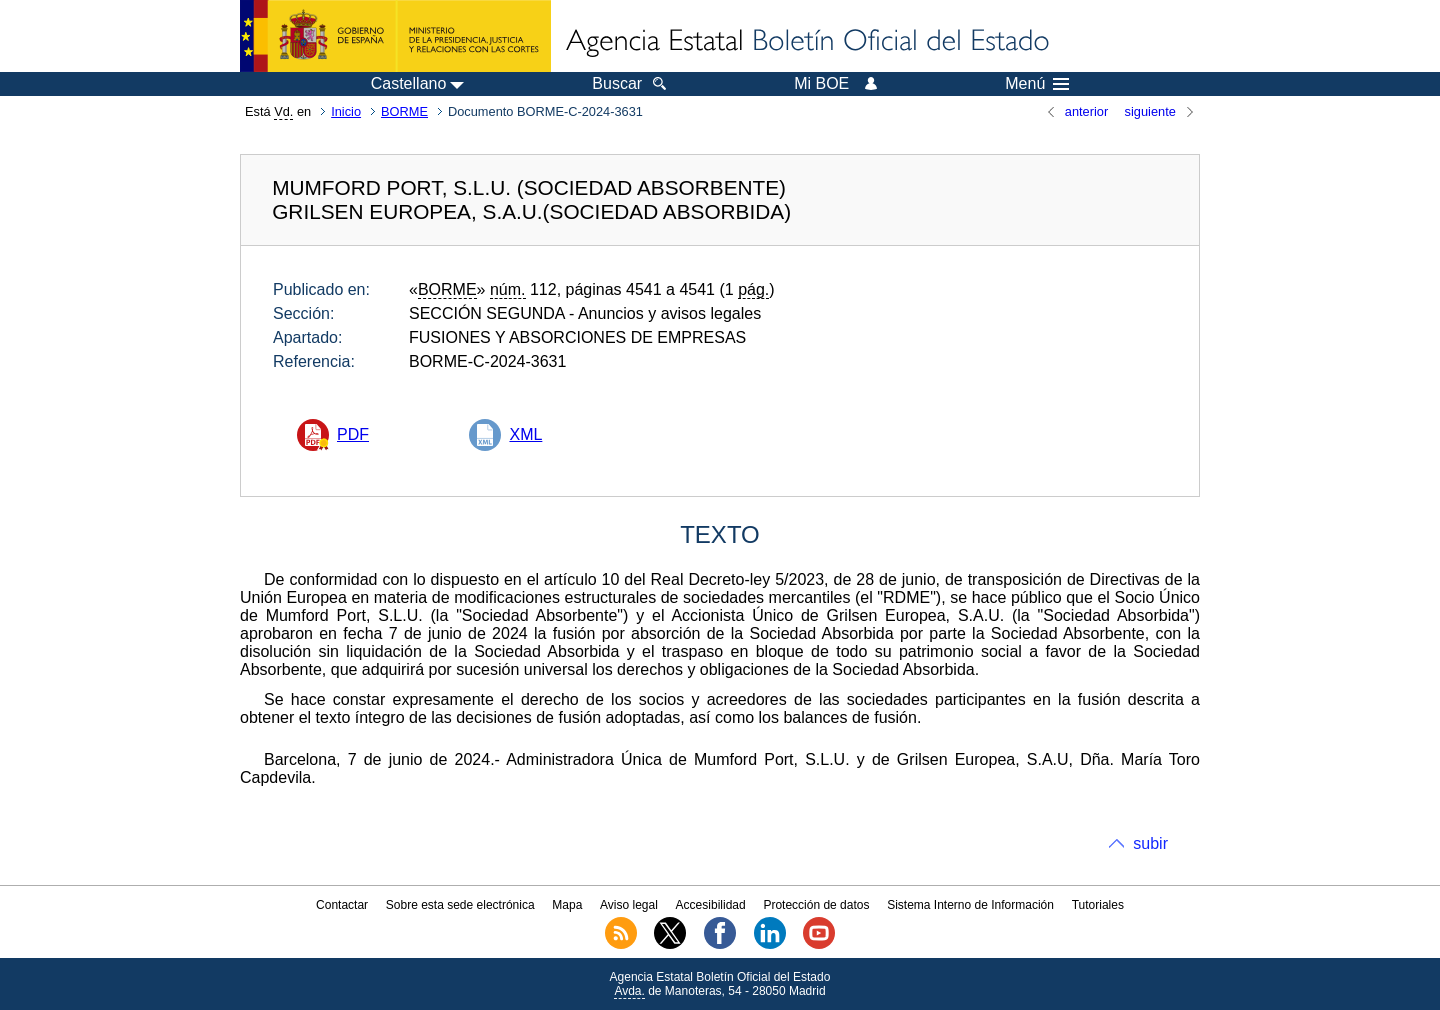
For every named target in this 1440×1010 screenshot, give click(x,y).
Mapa (567, 905)
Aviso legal (629, 905)
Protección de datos (816, 905)
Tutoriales (1098, 905)
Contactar (342, 905)
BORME (404, 111)
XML (525, 434)
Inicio (346, 111)
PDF (353, 434)
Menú (1037, 84)
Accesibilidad (711, 905)
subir (1150, 843)
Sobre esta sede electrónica (460, 905)
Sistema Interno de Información (970, 905)
